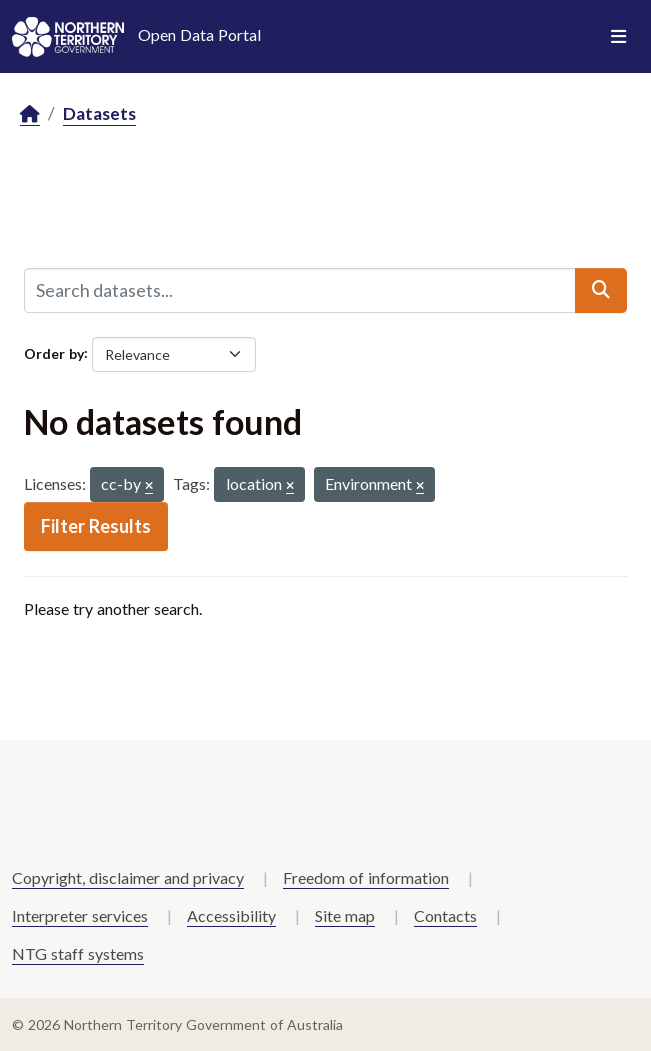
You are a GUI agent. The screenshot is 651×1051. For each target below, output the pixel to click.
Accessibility (231, 915)
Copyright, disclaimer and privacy (128, 877)
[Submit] (601, 290)
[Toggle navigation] (618, 37)
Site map (345, 915)
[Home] (30, 114)
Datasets (99, 113)
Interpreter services (80, 915)
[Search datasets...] (300, 290)
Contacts (445, 915)
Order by (54, 352)
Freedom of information (366, 877)
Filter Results (96, 526)
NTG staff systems (78, 953)
